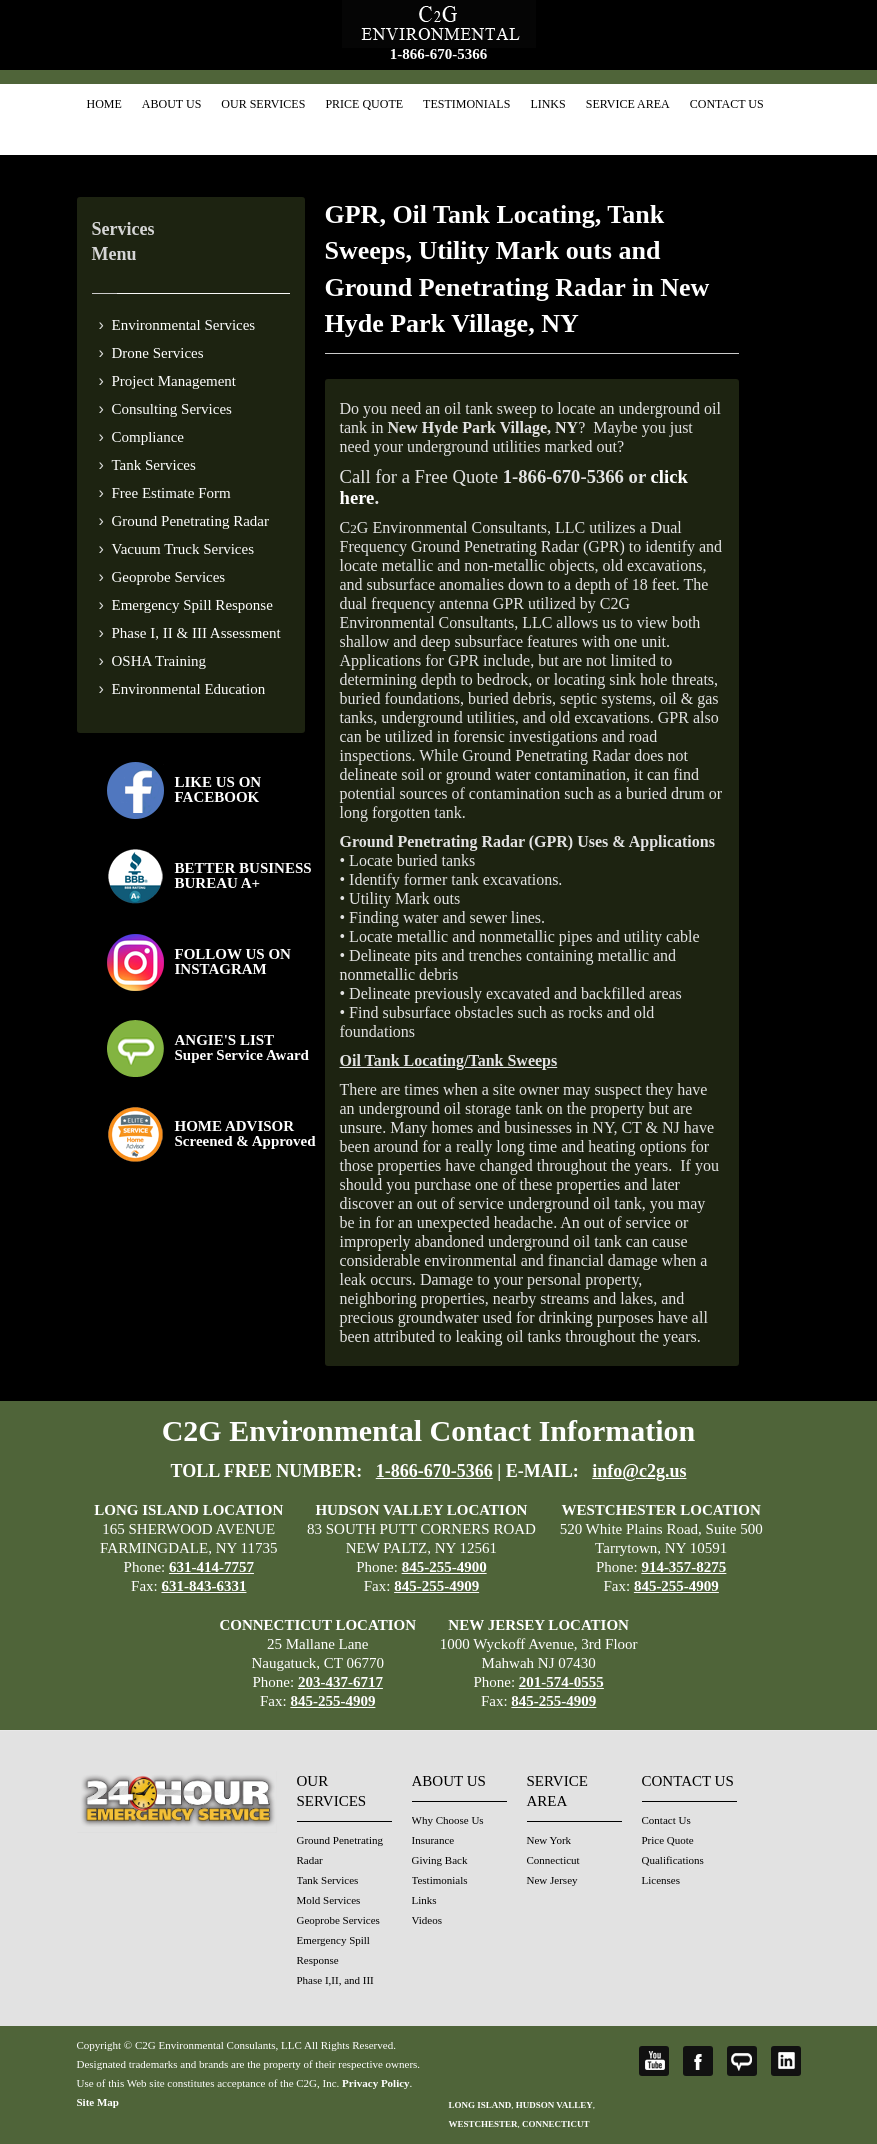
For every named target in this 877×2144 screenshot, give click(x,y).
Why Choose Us (448, 1820)
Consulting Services (172, 409)
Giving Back (440, 1860)
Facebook (698, 2061)
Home (104, 104)
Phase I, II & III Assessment (196, 633)
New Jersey (552, 1880)
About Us (171, 104)
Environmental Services (184, 325)
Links (547, 104)
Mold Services (329, 1900)
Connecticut (553, 1860)
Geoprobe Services (169, 577)
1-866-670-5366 (439, 54)
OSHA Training (159, 661)
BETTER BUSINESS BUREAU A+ (243, 875)
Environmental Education (189, 689)
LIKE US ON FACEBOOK (218, 789)
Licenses (661, 1880)
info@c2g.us (639, 1471)
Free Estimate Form (171, 493)
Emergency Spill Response (192, 605)
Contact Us (727, 104)
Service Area (628, 104)
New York (549, 1840)
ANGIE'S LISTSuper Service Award (242, 1047)
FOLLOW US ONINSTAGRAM (233, 961)
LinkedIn (786, 2061)
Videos (427, 1920)
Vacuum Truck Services (183, 549)
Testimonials (466, 104)
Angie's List (742, 2061)
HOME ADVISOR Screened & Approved (245, 1133)
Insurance (433, 1840)
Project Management (174, 381)
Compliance (148, 437)
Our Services (263, 104)
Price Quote (364, 104)
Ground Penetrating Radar (190, 521)
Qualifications (673, 1860)
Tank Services (154, 465)
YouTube (654, 2061)
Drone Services (158, 353)
